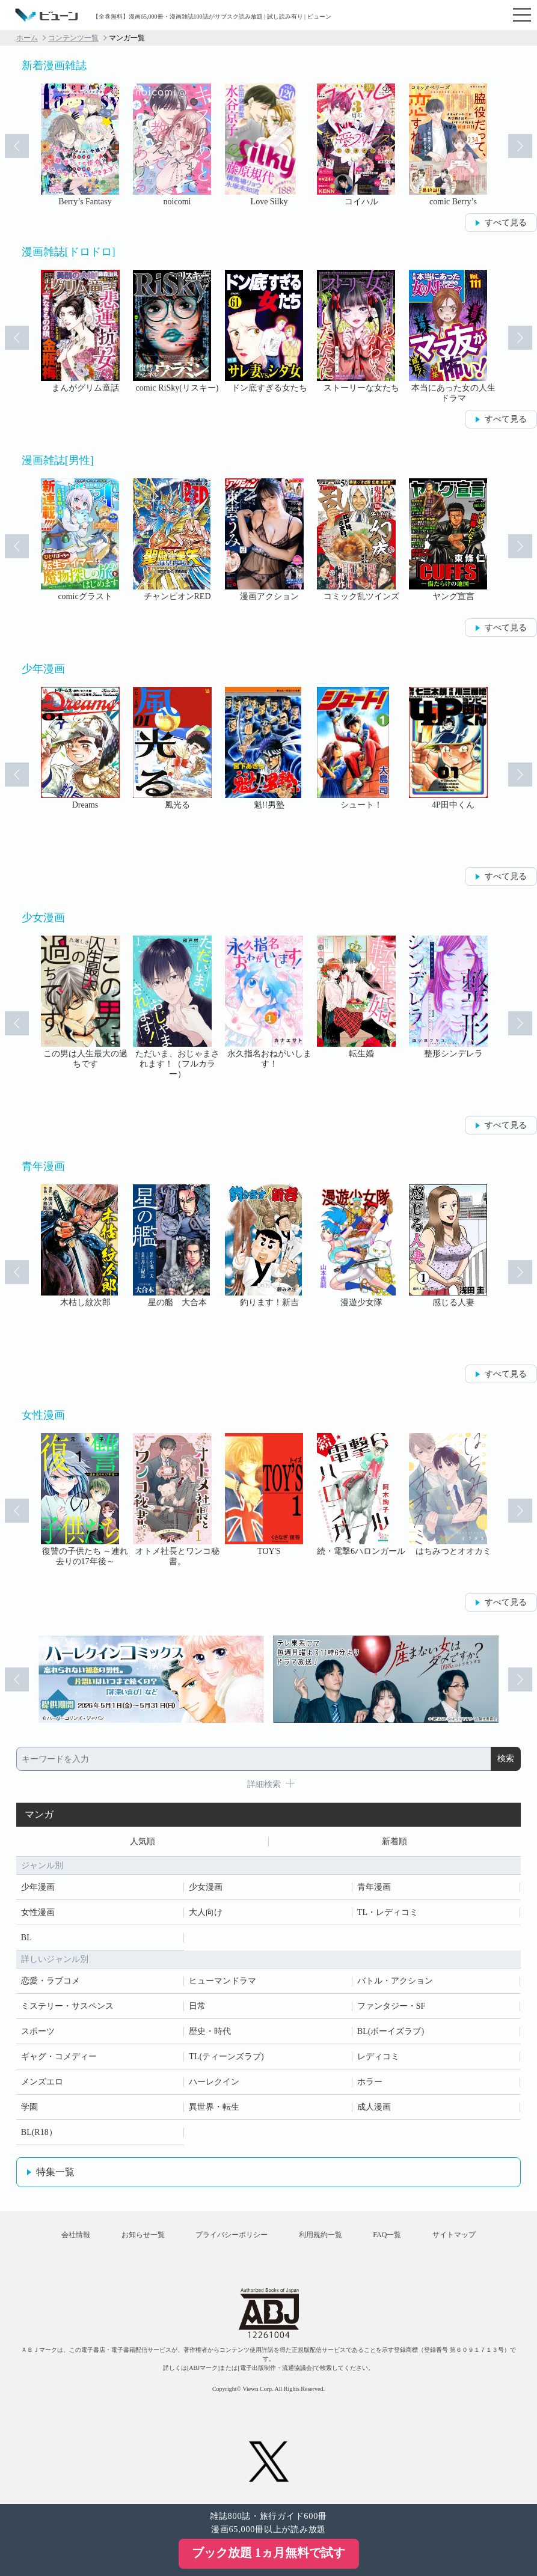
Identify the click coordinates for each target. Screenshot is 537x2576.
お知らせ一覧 (143, 2234)
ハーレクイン (214, 2081)
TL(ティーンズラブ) (226, 2056)
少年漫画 (38, 1887)
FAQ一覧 (387, 2234)
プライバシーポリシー (231, 2234)
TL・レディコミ (387, 1912)
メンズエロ (42, 2081)
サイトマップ (454, 2234)
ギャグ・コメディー (59, 2056)
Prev (17, 146)
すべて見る (506, 222)
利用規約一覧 (320, 2234)
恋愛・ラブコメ (50, 1980)
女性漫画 (38, 1912)
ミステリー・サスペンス (67, 2006)
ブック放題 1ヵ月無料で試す (268, 2552)
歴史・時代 (210, 2031)
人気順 (142, 1841)
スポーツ (38, 2031)
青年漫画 (374, 1887)
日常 (197, 2006)
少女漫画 (205, 1887)
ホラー (369, 2081)
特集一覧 (55, 2172)
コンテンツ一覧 (73, 38)
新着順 (394, 1841)
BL (26, 1937)
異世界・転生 (214, 2107)
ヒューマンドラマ (222, 1980)
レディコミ (378, 2056)
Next (520, 146)
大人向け (205, 1912)
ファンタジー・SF (391, 2006)
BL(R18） (39, 2132)
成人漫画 (374, 2107)
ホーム (27, 38)
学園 (29, 2107)
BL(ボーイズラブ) (390, 2031)
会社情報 (75, 2234)
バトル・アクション (395, 1980)
